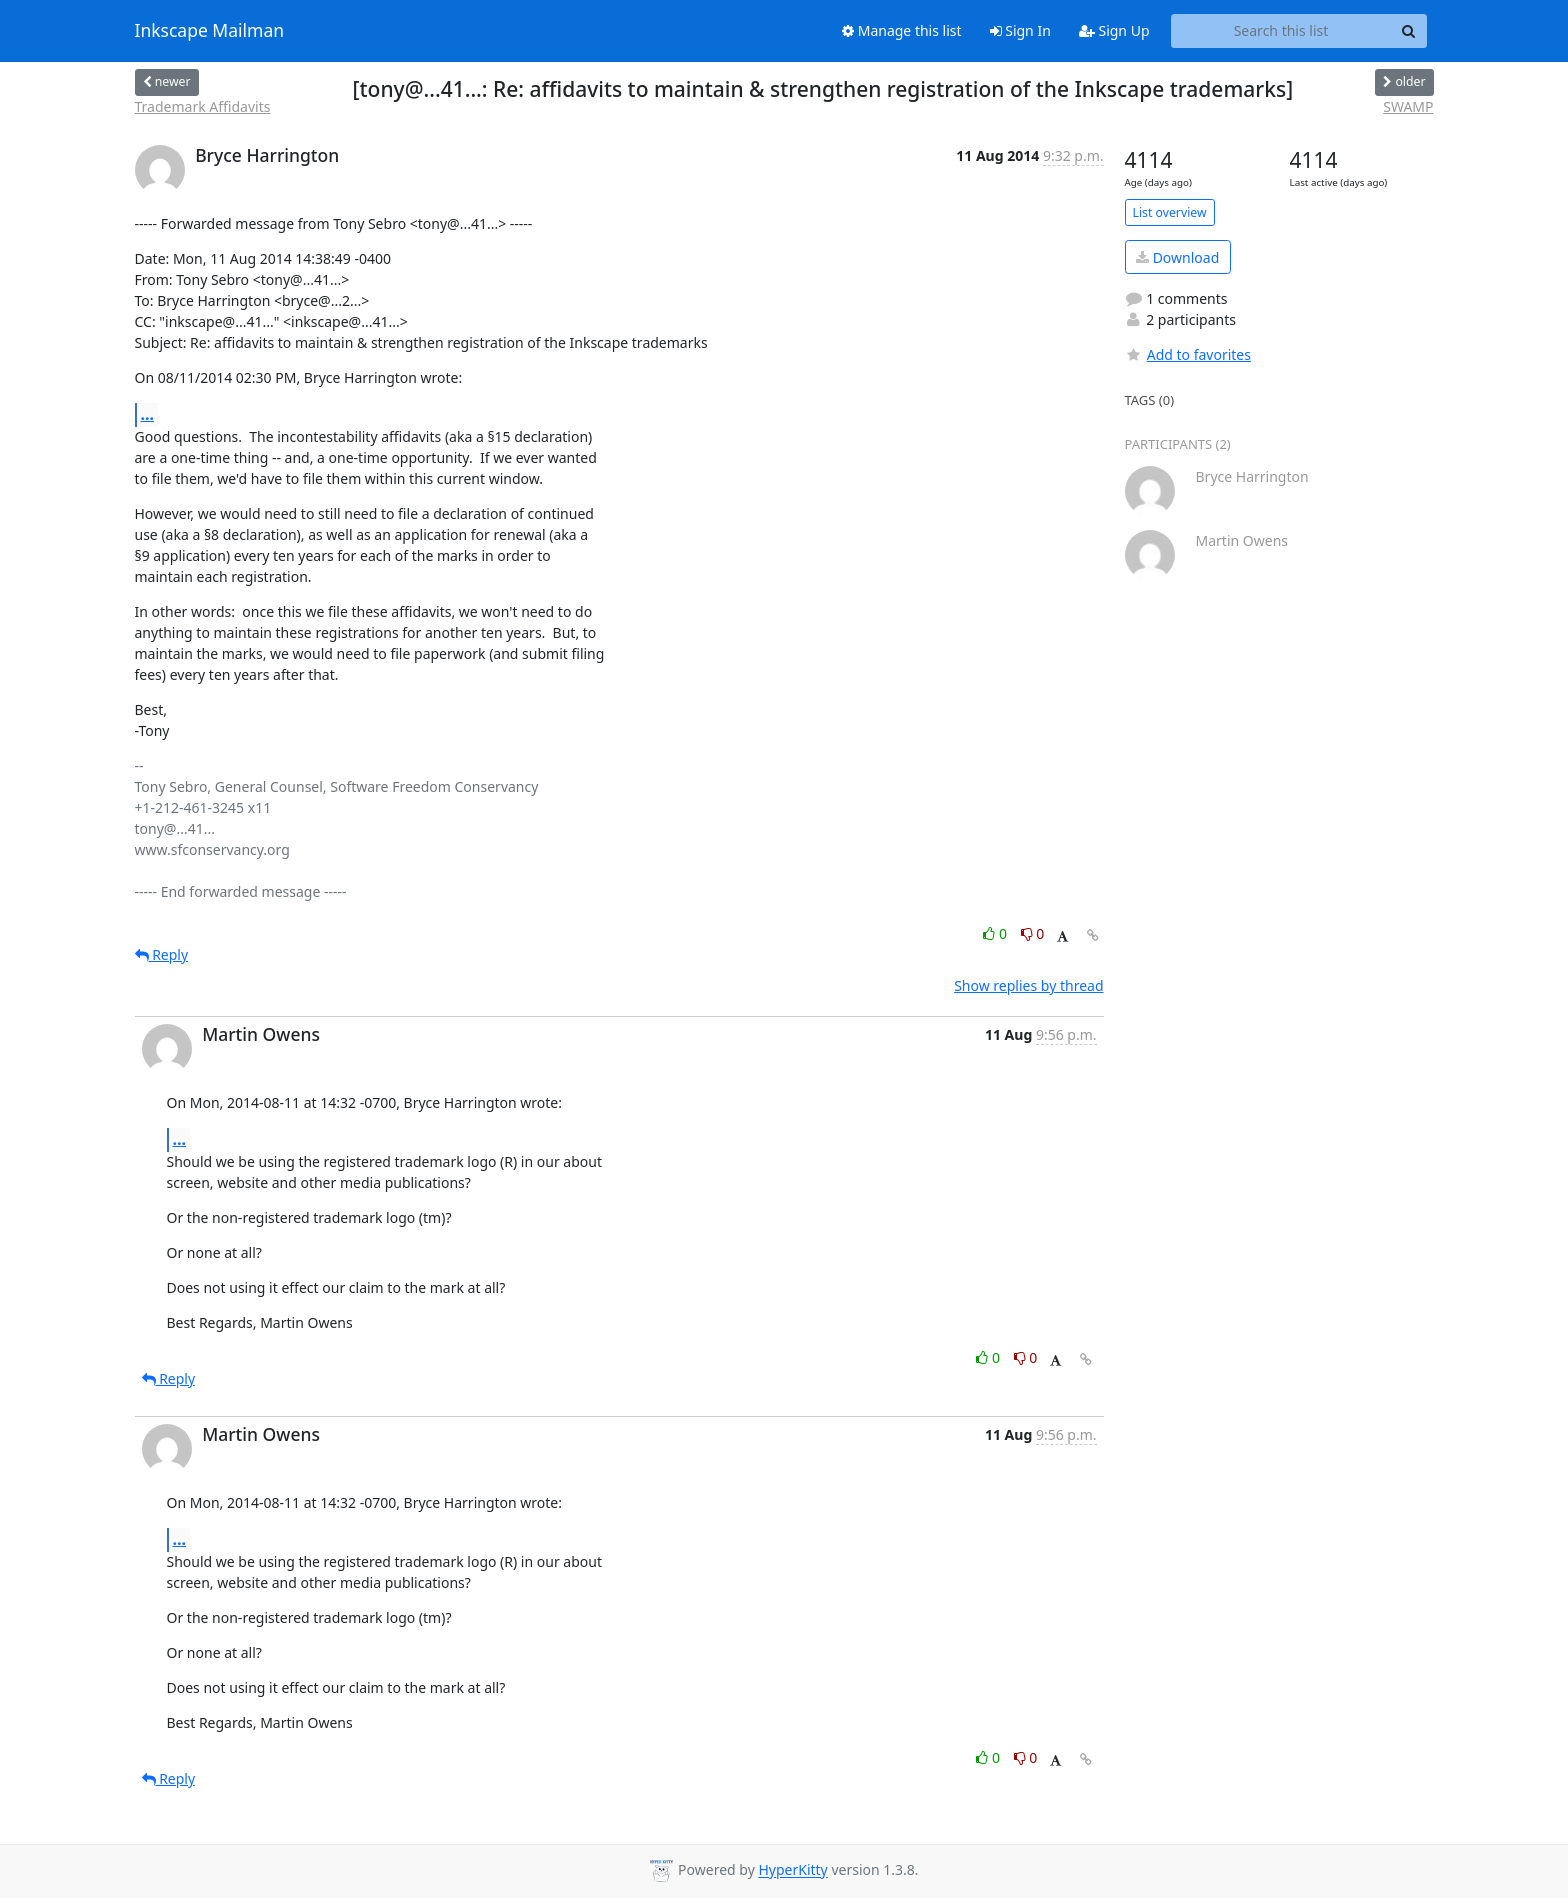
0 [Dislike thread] (1033, 933)
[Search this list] (1281, 31)
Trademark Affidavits (203, 106)
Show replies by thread (1028, 985)
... (148, 414)
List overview (1170, 212)
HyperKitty (792, 1870)
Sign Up (1114, 30)
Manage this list (902, 30)
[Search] (1409, 31)
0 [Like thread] (996, 933)
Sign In (1020, 30)
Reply (162, 954)
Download (1177, 257)
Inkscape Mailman (210, 31)
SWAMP (1408, 106)
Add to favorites (1188, 354)
